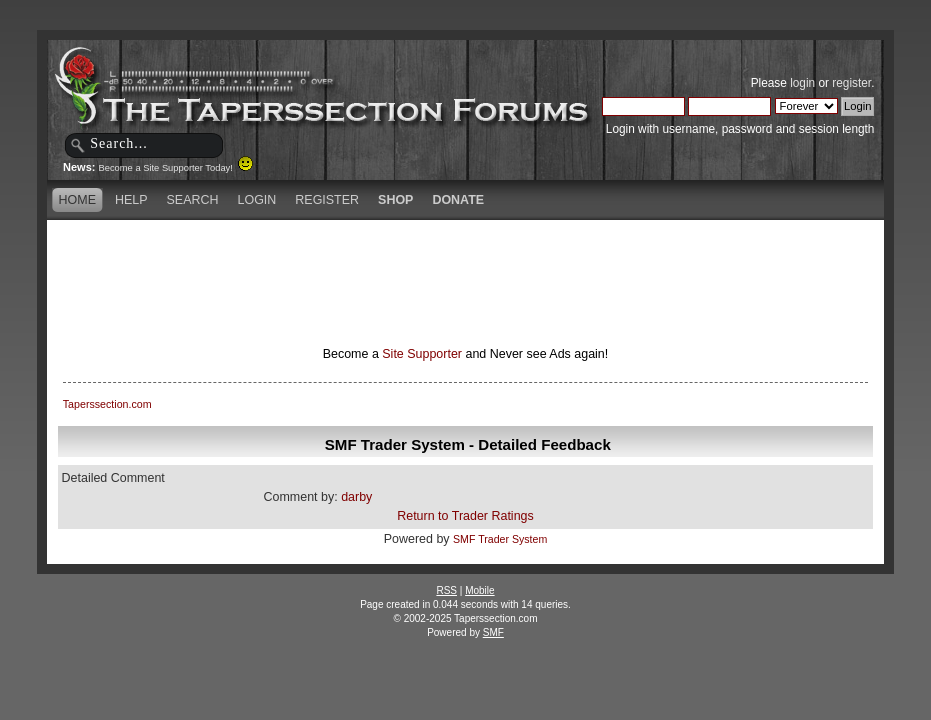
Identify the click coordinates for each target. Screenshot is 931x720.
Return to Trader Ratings (465, 516)
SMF (493, 632)
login (802, 83)
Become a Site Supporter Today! (176, 168)
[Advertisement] (465, 255)
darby (356, 497)
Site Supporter (422, 354)
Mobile (479, 590)
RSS (446, 590)
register (851, 83)
